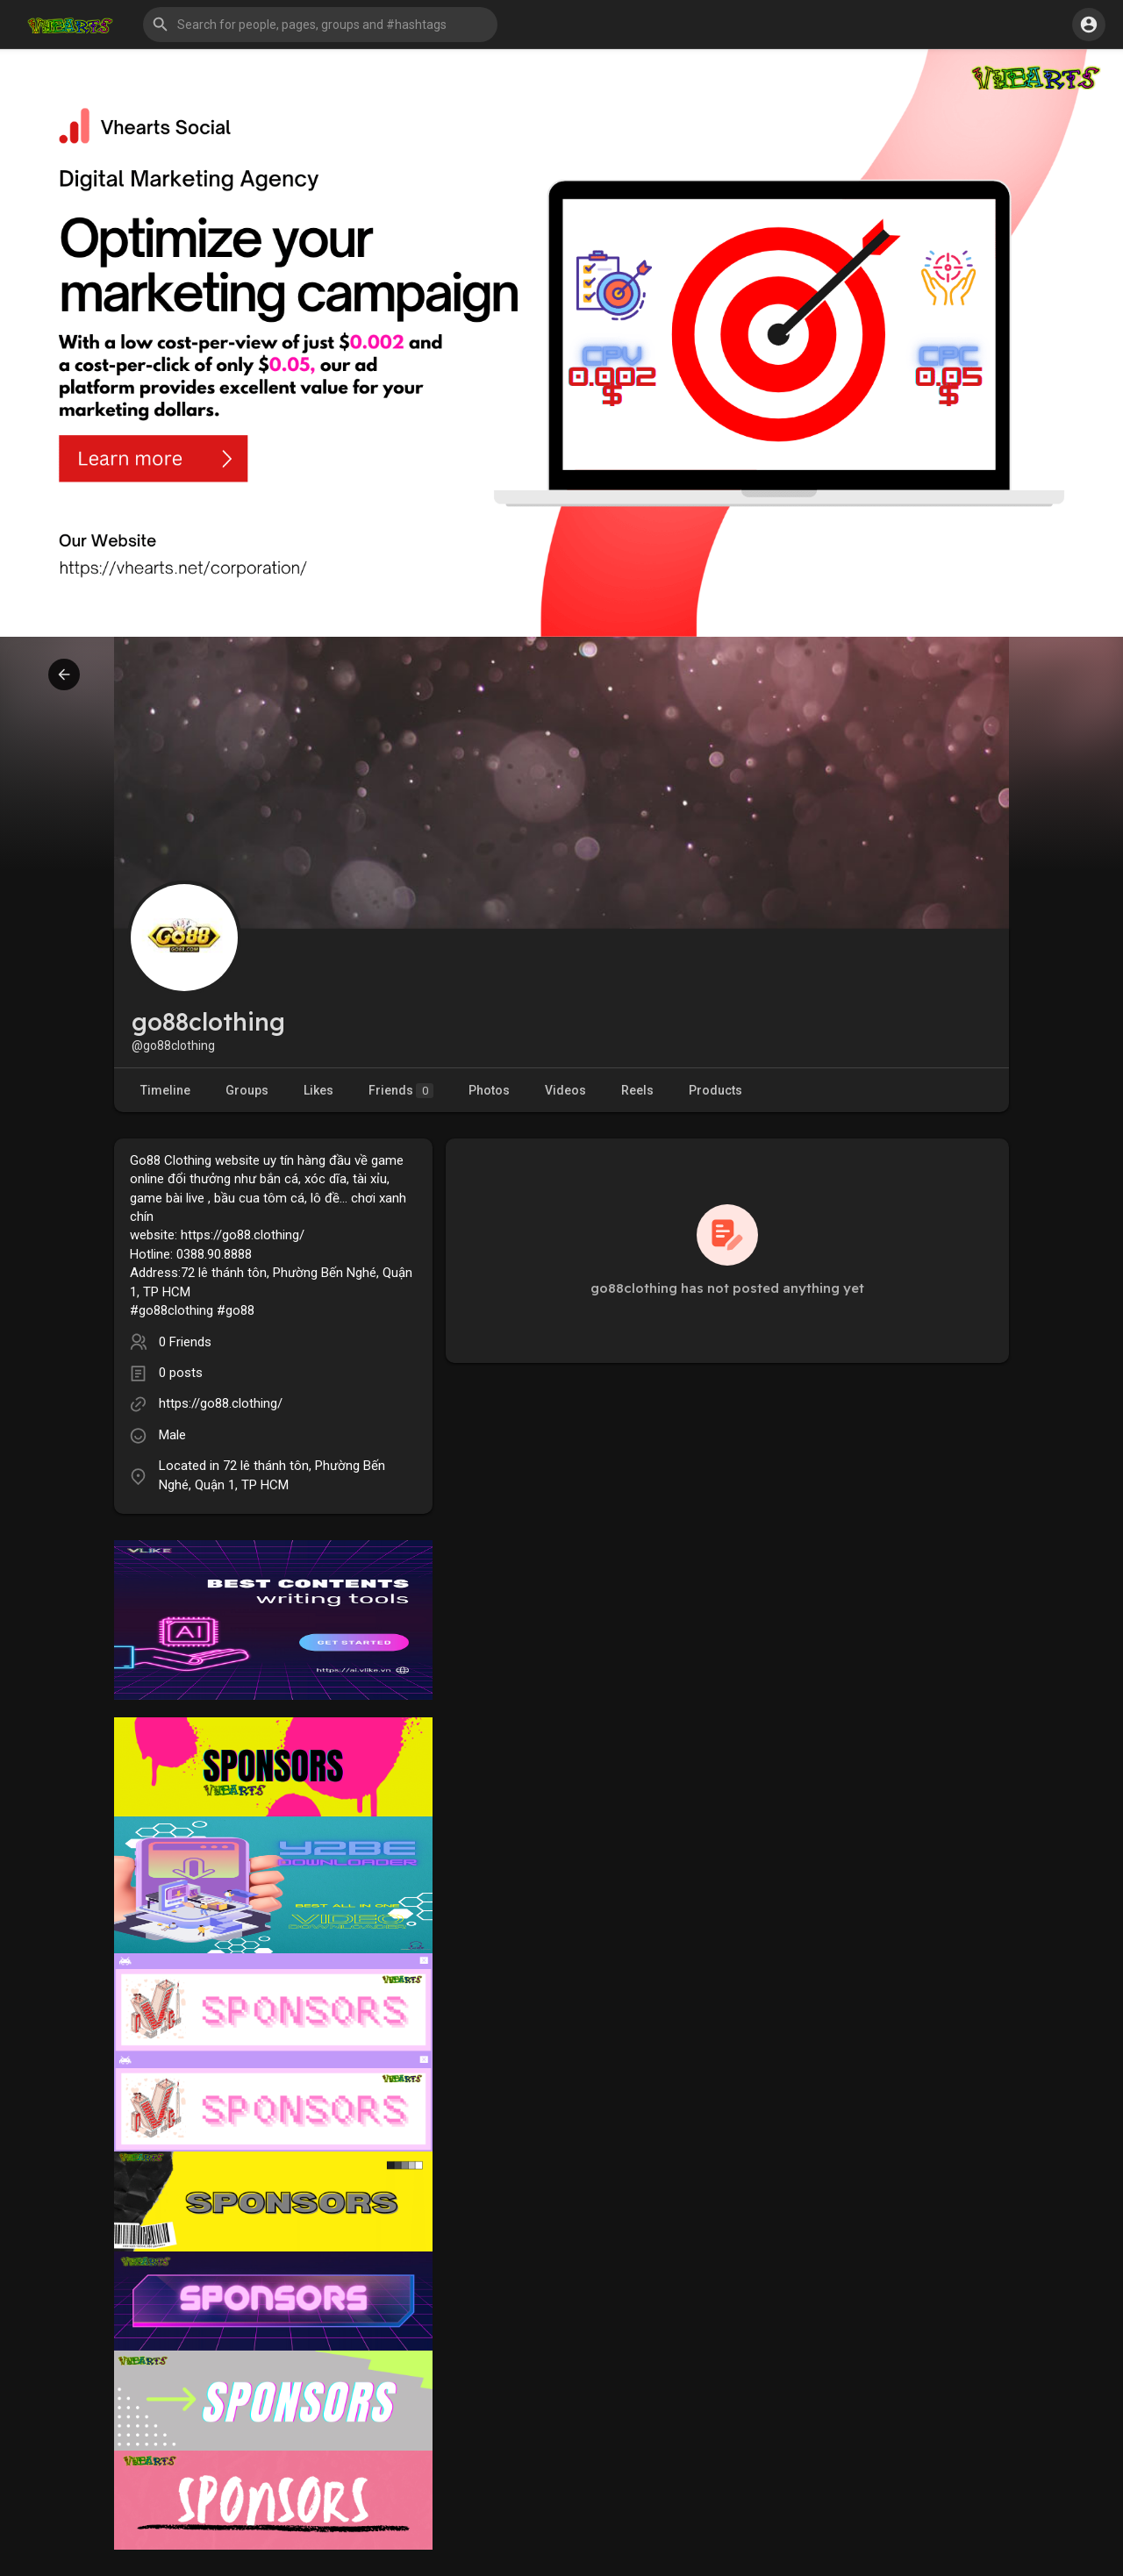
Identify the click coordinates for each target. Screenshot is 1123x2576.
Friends (400, 1090)
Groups (246, 1090)
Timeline (165, 1090)
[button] (320, 24)
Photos (489, 1090)
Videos (565, 1090)
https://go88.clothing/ (221, 1403)
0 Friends (185, 1342)
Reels (637, 1090)
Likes (318, 1090)
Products (715, 1090)
